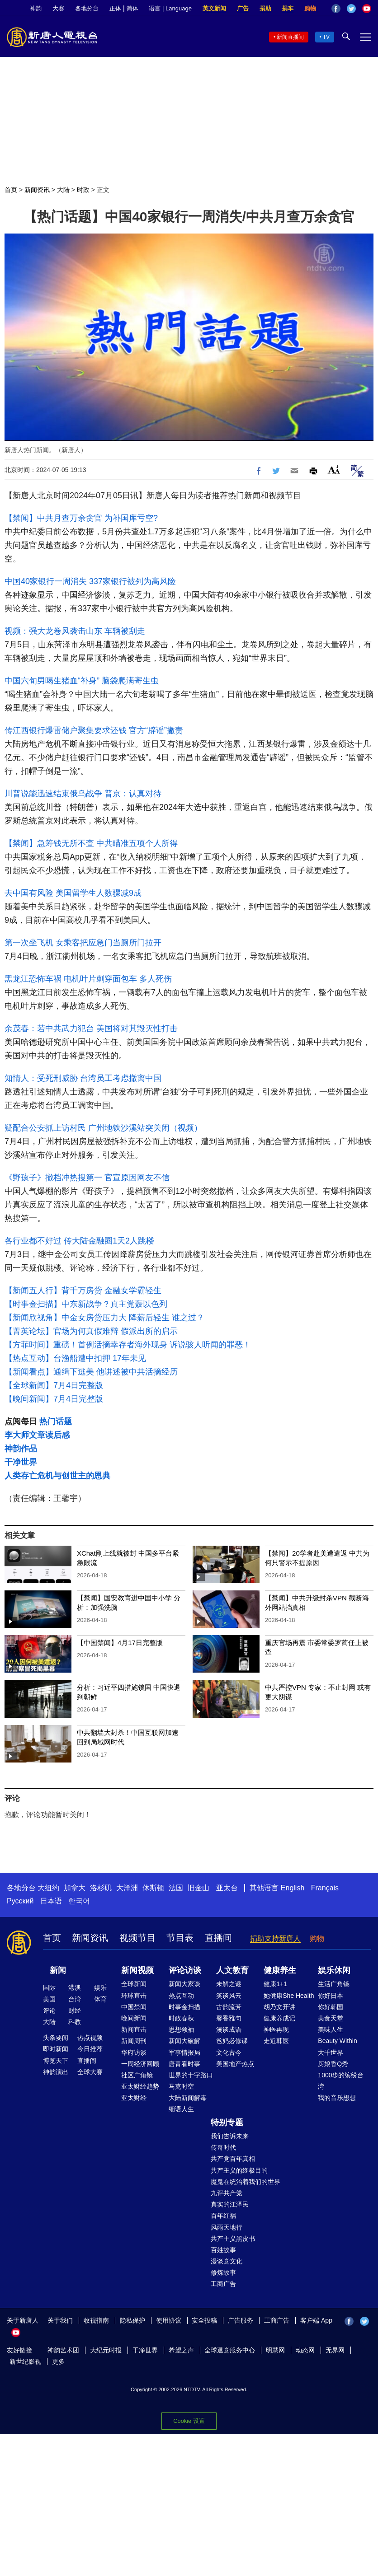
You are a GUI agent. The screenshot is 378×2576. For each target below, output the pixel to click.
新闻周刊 (133, 2040)
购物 (310, 8)
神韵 (36, 8)
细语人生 (181, 2109)
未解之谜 (228, 1983)
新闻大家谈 (184, 1983)
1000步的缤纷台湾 (341, 2080)
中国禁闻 (133, 2006)
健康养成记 (279, 2018)
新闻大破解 (184, 2040)
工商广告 (223, 2283)
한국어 (79, 1901)
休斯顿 (153, 1888)
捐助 (265, 8)
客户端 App (316, 2320)
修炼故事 (223, 2272)
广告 (243, 8)
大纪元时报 (106, 2350)
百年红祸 (223, 2215)
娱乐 (100, 1987)
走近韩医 (276, 2040)
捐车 (287, 8)
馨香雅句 (228, 2018)
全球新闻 (133, 1983)
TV (326, 37)
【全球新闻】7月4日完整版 (54, 1385)
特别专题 (227, 2122)
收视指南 (96, 2320)
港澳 (74, 1987)
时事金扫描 (184, 2006)
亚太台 (227, 1888)
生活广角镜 (334, 1983)
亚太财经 (133, 2097)
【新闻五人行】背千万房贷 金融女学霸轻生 (83, 1290)
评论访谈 (185, 1970)
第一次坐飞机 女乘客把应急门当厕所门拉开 (83, 942)
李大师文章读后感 (37, 1435)
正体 (115, 8)
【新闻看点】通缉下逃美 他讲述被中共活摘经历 (91, 1371)
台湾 (74, 1999)
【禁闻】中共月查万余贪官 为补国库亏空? (81, 518)
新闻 (58, 1970)
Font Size (333, 469)
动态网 (305, 2350)
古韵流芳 (228, 2006)
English (292, 1888)
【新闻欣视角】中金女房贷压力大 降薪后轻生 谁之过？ (104, 1317)
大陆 (63, 189)
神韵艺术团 (63, 2350)
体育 (100, 1999)
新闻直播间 (290, 37)
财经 (74, 2010)
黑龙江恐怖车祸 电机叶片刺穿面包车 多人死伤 (88, 978)
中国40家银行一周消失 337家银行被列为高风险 (90, 581)
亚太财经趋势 (140, 2086)
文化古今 (228, 2052)
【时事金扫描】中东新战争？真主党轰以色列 (86, 1304)
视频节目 (137, 1938)
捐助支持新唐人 (275, 1938)
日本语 (51, 1901)
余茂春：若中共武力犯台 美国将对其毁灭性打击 (91, 1028)
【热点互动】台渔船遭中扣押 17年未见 (75, 1358)
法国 (176, 1888)
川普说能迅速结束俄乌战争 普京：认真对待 (83, 793)
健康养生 (280, 1970)
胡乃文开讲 (279, 2006)
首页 (11, 189)
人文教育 (232, 1970)
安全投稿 (204, 2320)
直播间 (218, 1938)
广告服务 (240, 2320)
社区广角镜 (137, 2075)
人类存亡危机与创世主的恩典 (57, 1475)
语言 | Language (170, 8)
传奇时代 (223, 2147)
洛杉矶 (101, 1888)
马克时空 (181, 2086)
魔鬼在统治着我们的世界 (245, 2181)
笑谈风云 (228, 1995)
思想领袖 (181, 2029)
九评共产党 (226, 2193)
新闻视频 (137, 1970)
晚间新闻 (133, 2018)
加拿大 (74, 1888)
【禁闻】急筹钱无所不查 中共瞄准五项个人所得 (91, 843)
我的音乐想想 (337, 2097)
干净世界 (21, 1462)
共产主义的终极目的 (239, 2170)
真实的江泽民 (230, 2204)
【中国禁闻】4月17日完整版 (120, 1642)
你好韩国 (330, 2006)
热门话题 (55, 1421)
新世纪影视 (25, 2361)
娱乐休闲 (334, 1970)
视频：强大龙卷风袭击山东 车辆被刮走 (75, 631)
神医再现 (276, 2029)
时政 (83, 189)
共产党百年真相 (233, 2158)
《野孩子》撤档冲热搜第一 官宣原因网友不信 (87, 1177)
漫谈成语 (228, 2029)
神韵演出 (55, 2072)
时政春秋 (181, 2018)
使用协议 (168, 2320)
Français (325, 1888)
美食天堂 (330, 2018)
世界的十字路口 (191, 2075)
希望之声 (181, 2350)
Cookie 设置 (188, 2420)
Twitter (351, 8)
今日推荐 (90, 2048)
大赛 (58, 8)
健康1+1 (275, 1983)
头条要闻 (55, 2037)
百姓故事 (223, 2249)
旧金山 (198, 1888)
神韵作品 (21, 1448)
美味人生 (330, 2029)
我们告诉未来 (230, 2136)
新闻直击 (133, 2029)
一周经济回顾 (140, 2063)
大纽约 (48, 1888)
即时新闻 (55, 2048)
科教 (74, 2021)
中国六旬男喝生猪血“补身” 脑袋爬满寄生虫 (82, 680)
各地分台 (87, 8)
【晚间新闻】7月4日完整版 (54, 1398)
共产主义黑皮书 (233, 2238)
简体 (132, 8)
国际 (49, 1987)
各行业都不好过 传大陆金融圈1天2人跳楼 (79, 1240)
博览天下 (55, 2060)
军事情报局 (184, 2052)
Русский (20, 1901)
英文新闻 (214, 8)
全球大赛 (90, 2072)
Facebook (335, 8)
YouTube (366, 8)
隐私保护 (132, 2320)
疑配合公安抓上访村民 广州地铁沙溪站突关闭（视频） (103, 1127)
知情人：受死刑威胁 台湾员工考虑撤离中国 (83, 1078)
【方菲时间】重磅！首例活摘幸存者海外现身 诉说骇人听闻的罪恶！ (128, 1344)
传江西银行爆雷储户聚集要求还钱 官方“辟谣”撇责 (94, 730)
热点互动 (181, 1995)
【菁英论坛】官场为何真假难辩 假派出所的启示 (91, 1331)
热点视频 (90, 2037)
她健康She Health (289, 1995)
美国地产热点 (235, 2063)
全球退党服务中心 (229, 2350)
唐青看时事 (184, 2063)
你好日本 (330, 1995)
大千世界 (330, 2052)
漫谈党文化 (226, 2261)
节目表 (180, 1938)
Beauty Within (337, 2040)
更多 (58, 2361)
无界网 (335, 2350)
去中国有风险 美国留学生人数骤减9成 (73, 893)
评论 (49, 2010)
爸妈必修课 (232, 2040)
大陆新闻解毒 (188, 2097)
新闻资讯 (37, 189)
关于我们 (60, 2320)
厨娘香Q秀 (333, 2063)
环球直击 (133, 1995)
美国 (49, 1999)
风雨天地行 (226, 2227)
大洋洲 (127, 1888)
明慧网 (275, 2350)
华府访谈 (133, 2052)
